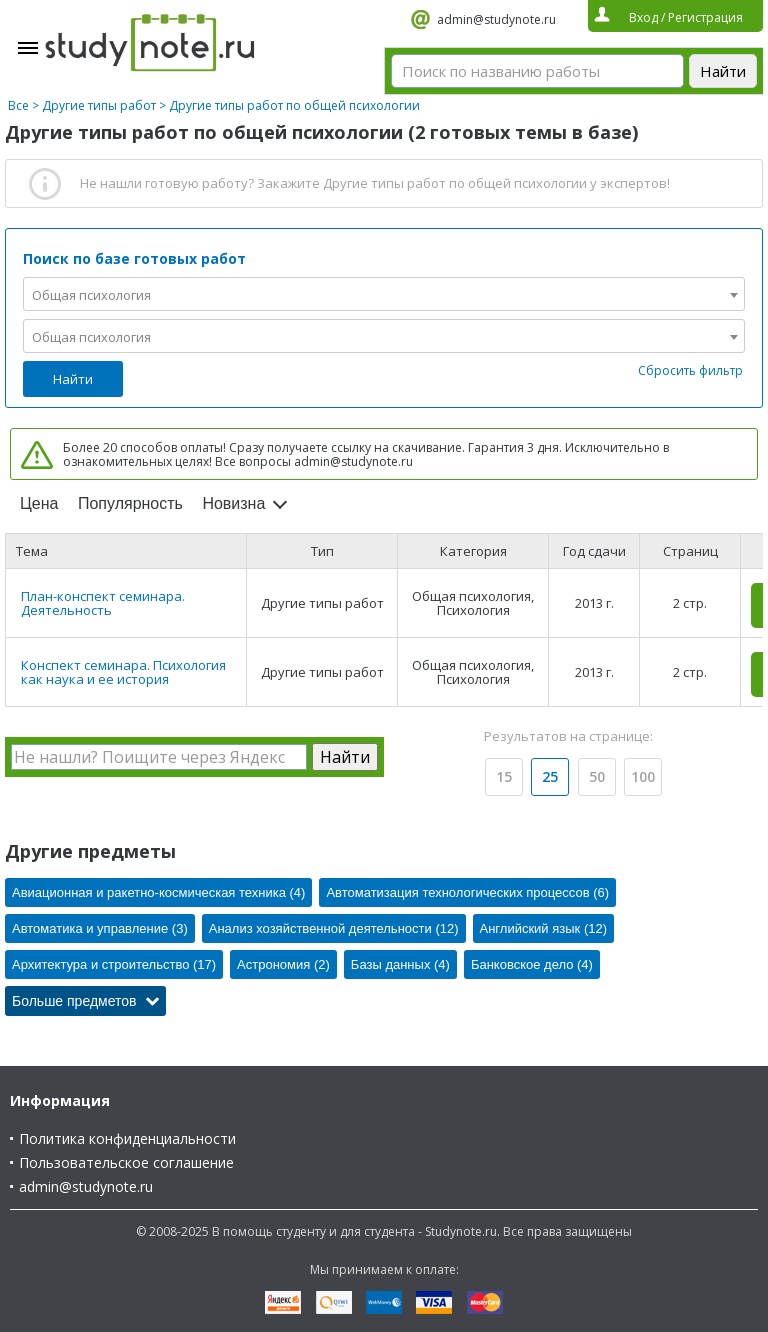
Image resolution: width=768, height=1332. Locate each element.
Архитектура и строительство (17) (114, 964)
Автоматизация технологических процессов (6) (467, 892)
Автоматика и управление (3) (100, 928)
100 (643, 776)
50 (597, 776)
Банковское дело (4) (532, 964)
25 (550, 776)
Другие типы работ (99, 105)
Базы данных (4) (400, 964)
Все (18, 105)
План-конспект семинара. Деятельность (103, 603)
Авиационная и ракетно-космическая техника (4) (158, 892)
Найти (73, 379)
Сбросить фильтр (690, 370)
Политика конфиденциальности (127, 1138)
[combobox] (384, 294)
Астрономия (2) (283, 964)
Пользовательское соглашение (126, 1162)
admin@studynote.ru (496, 19)
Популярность (130, 503)
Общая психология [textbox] (91, 295)
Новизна (233, 503)
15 (504, 776)
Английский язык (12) (544, 928)
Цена (39, 503)
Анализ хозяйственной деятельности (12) (334, 928)
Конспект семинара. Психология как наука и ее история (123, 672)
